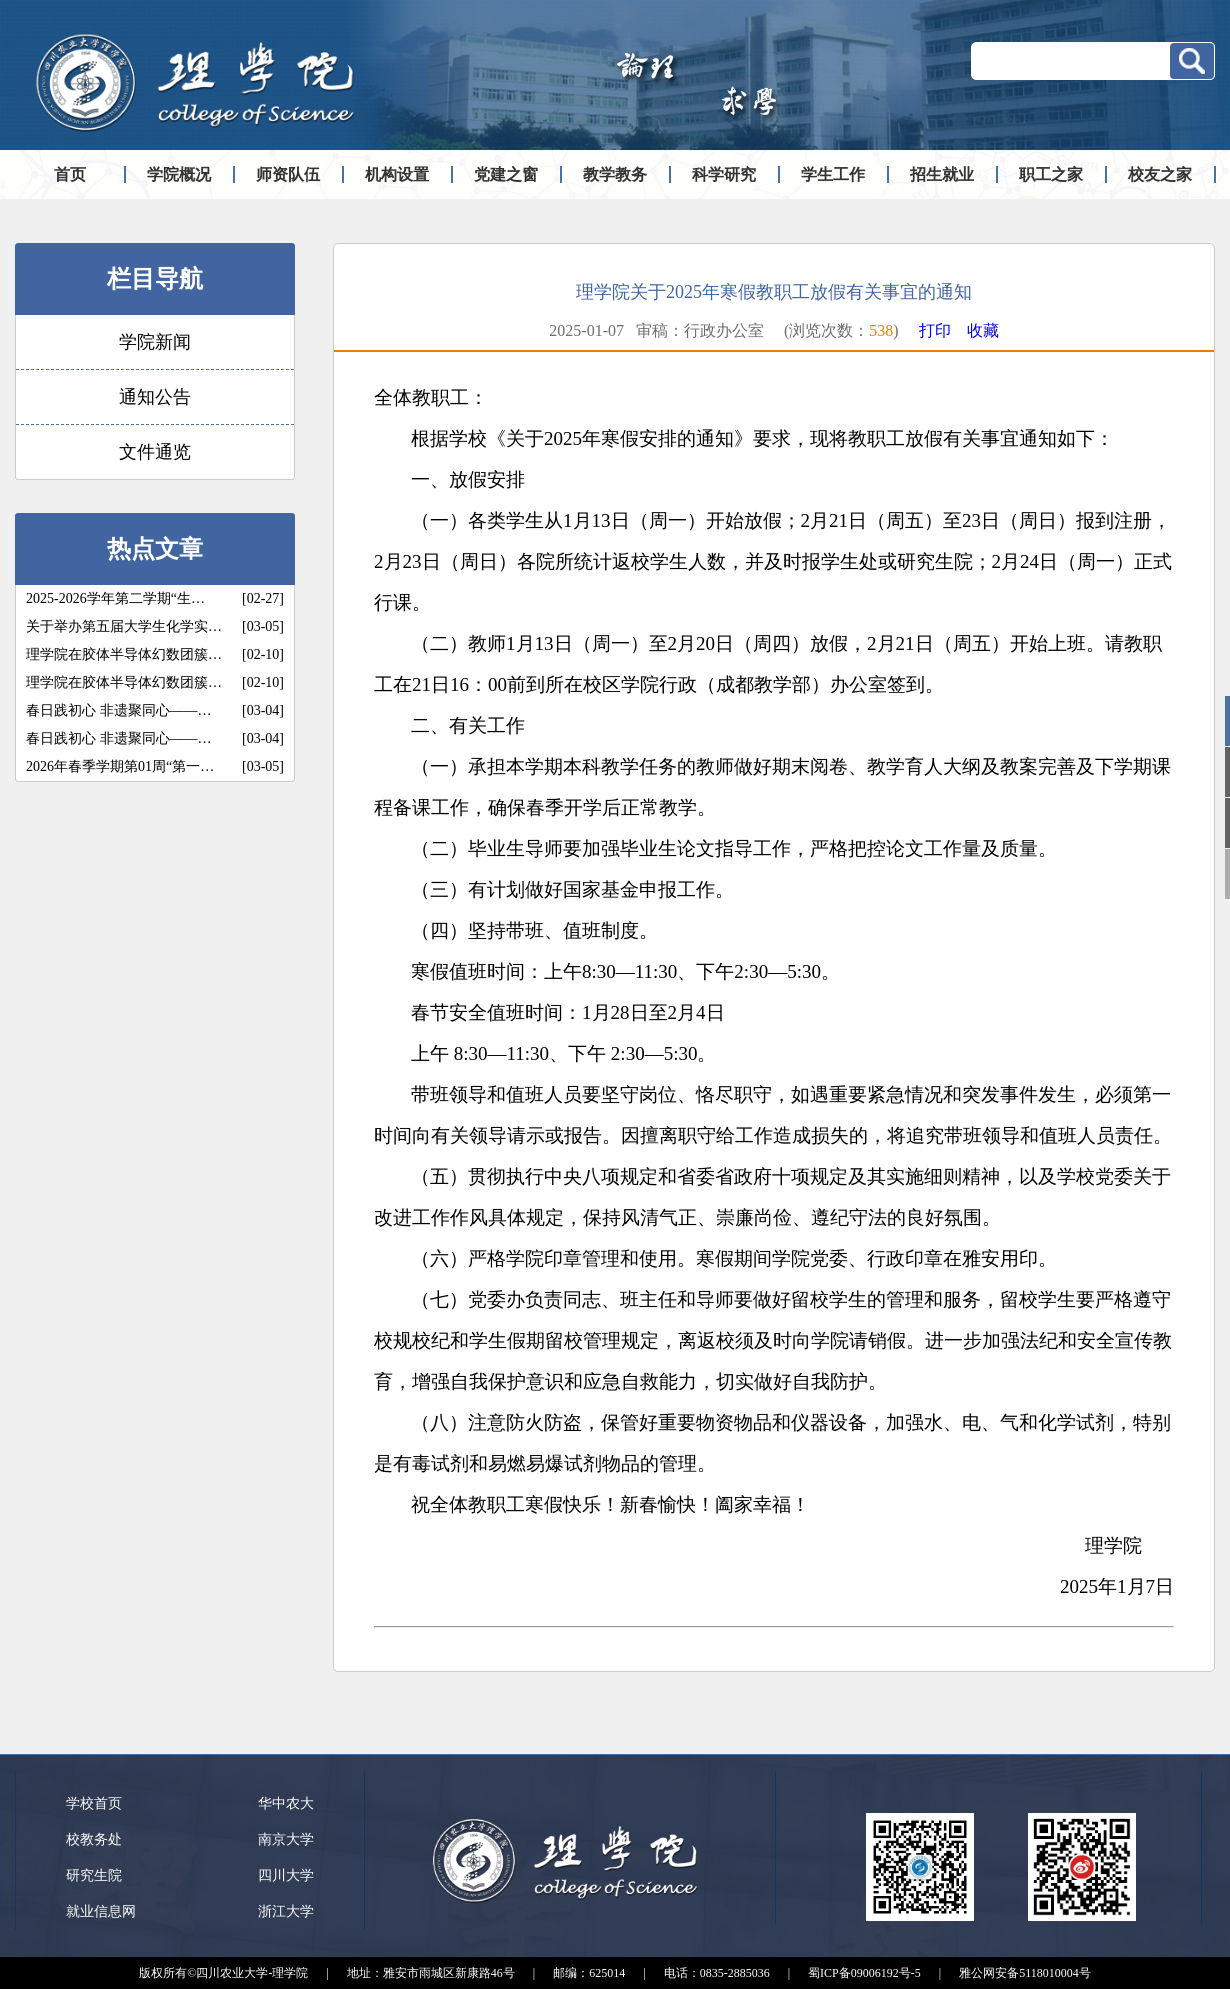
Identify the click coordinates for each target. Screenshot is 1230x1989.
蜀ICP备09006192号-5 (864, 1973)
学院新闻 (155, 342)
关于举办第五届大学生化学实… (124, 626)
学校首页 (94, 1803)
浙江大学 (286, 1911)
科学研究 (724, 174)
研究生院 (94, 1875)
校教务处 (94, 1839)
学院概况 (179, 174)
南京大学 (286, 1839)
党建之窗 (506, 174)
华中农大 (286, 1803)
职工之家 (1051, 174)
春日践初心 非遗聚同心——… (119, 710)
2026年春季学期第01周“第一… (120, 766)
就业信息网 (101, 1911)
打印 (935, 330)
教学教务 (615, 174)
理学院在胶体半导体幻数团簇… (124, 654)
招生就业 (942, 174)
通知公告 (155, 397)
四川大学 (286, 1875)
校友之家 (1160, 174)
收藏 (983, 330)
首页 (70, 174)
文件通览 (155, 452)
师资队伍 (288, 174)
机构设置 (397, 174)
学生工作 (833, 174)
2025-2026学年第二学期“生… (115, 598)
